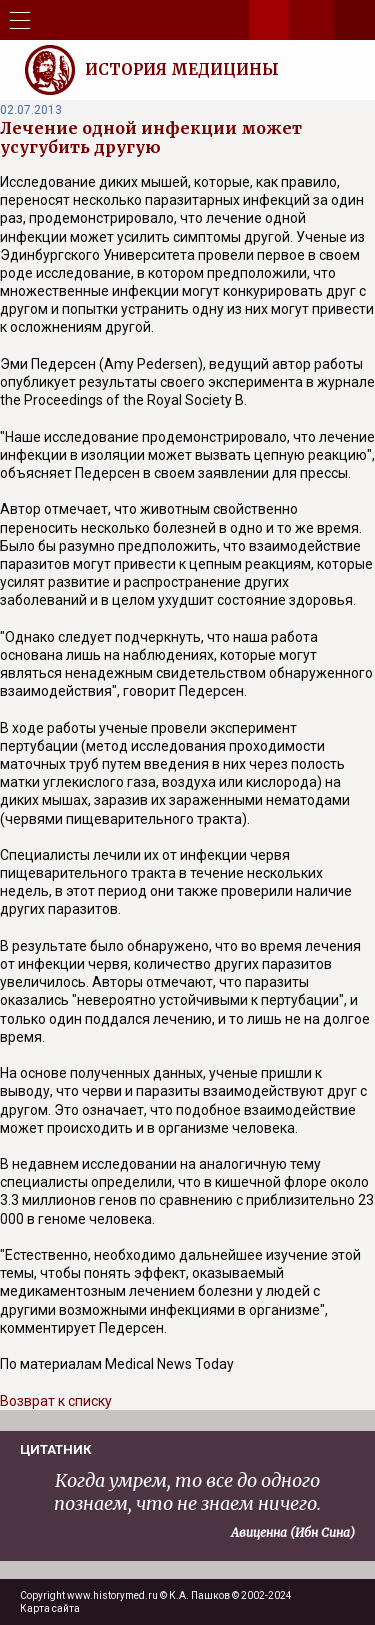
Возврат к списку (56, 1401)
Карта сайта (50, 1608)
